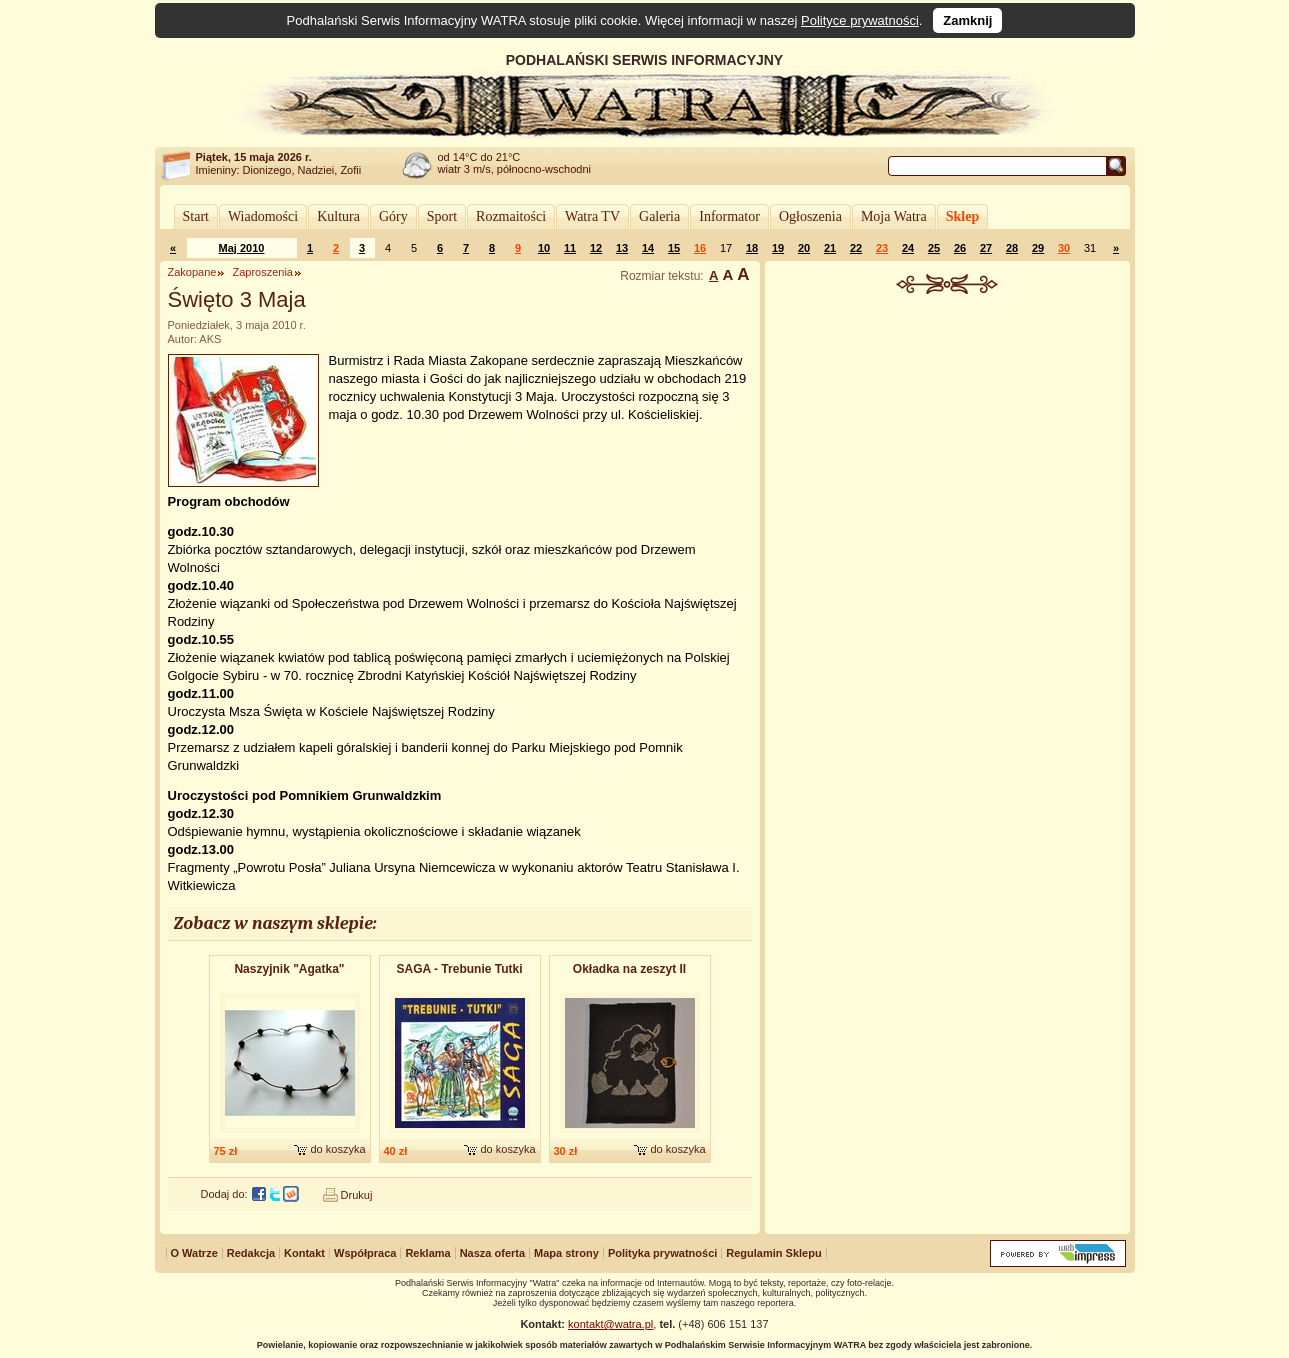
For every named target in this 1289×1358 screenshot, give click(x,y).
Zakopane (192, 272)
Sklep (962, 216)
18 (752, 248)
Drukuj (357, 1195)
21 (830, 248)
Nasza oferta (492, 1253)
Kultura (338, 216)
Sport (442, 216)
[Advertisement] (947, 444)
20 (804, 248)
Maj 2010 (242, 248)
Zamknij (967, 20)
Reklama (427, 1253)
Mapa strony (566, 1253)
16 (700, 248)
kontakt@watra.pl (610, 1324)
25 (934, 248)
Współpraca (365, 1253)
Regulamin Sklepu (773, 1253)
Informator (729, 216)
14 (648, 248)
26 (960, 248)
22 (856, 248)
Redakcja (251, 1253)
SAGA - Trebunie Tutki (459, 969)
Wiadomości (263, 216)
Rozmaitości (511, 216)
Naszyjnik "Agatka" (289, 969)
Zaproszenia (262, 272)
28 (1012, 248)
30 (1064, 248)
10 (544, 248)
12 (596, 248)
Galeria (659, 216)
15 (674, 248)
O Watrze (194, 1253)
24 (908, 248)
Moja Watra (894, 216)
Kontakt (304, 1253)
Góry (393, 216)
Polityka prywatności (662, 1253)
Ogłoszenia (810, 216)
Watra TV (592, 216)
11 (570, 248)
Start (196, 216)
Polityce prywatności (860, 20)
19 (778, 248)
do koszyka (337, 1149)
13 (622, 248)
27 (986, 248)
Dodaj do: (224, 1194)
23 (882, 248)
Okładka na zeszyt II (629, 969)
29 (1038, 248)
